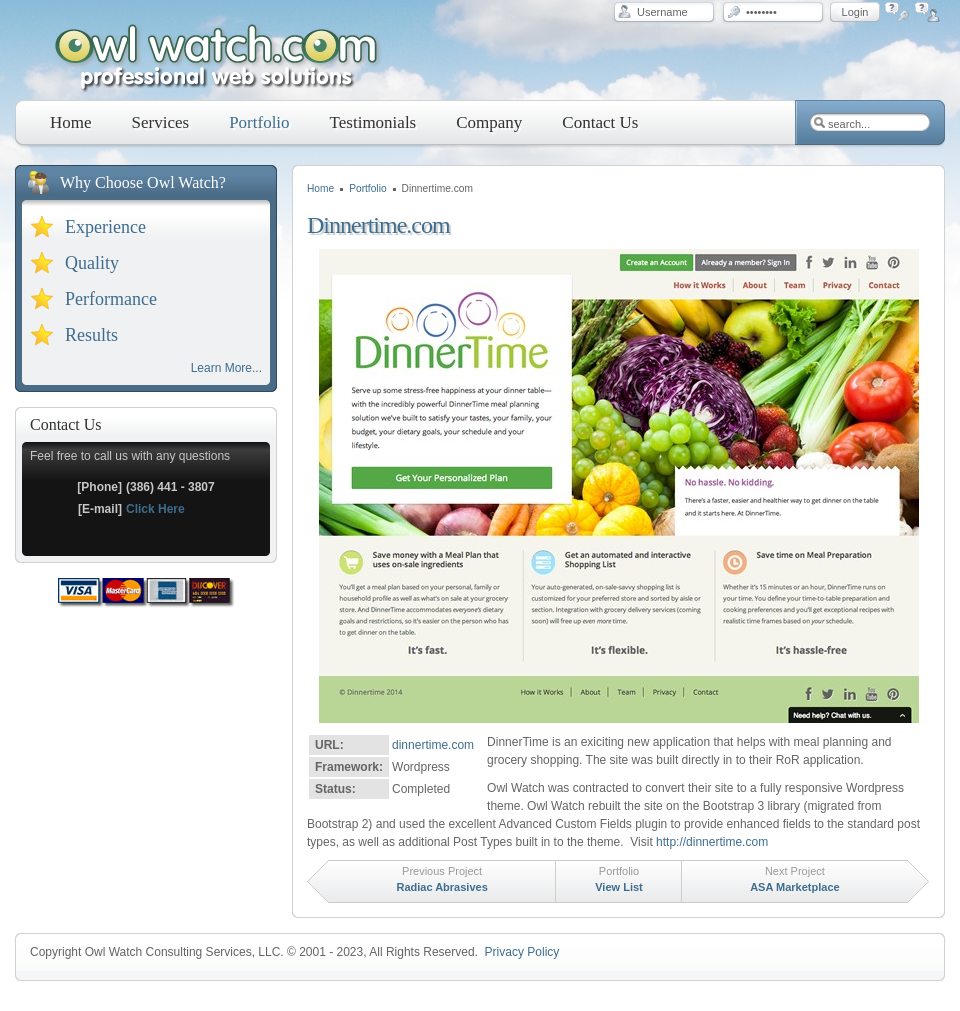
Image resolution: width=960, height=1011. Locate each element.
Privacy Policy (522, 952)
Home (320, 188)
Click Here (155, 509)
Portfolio (367, 188)
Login (855, 12)
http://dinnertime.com (712, 842)
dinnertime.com (433, 745)
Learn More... (226, 368)
